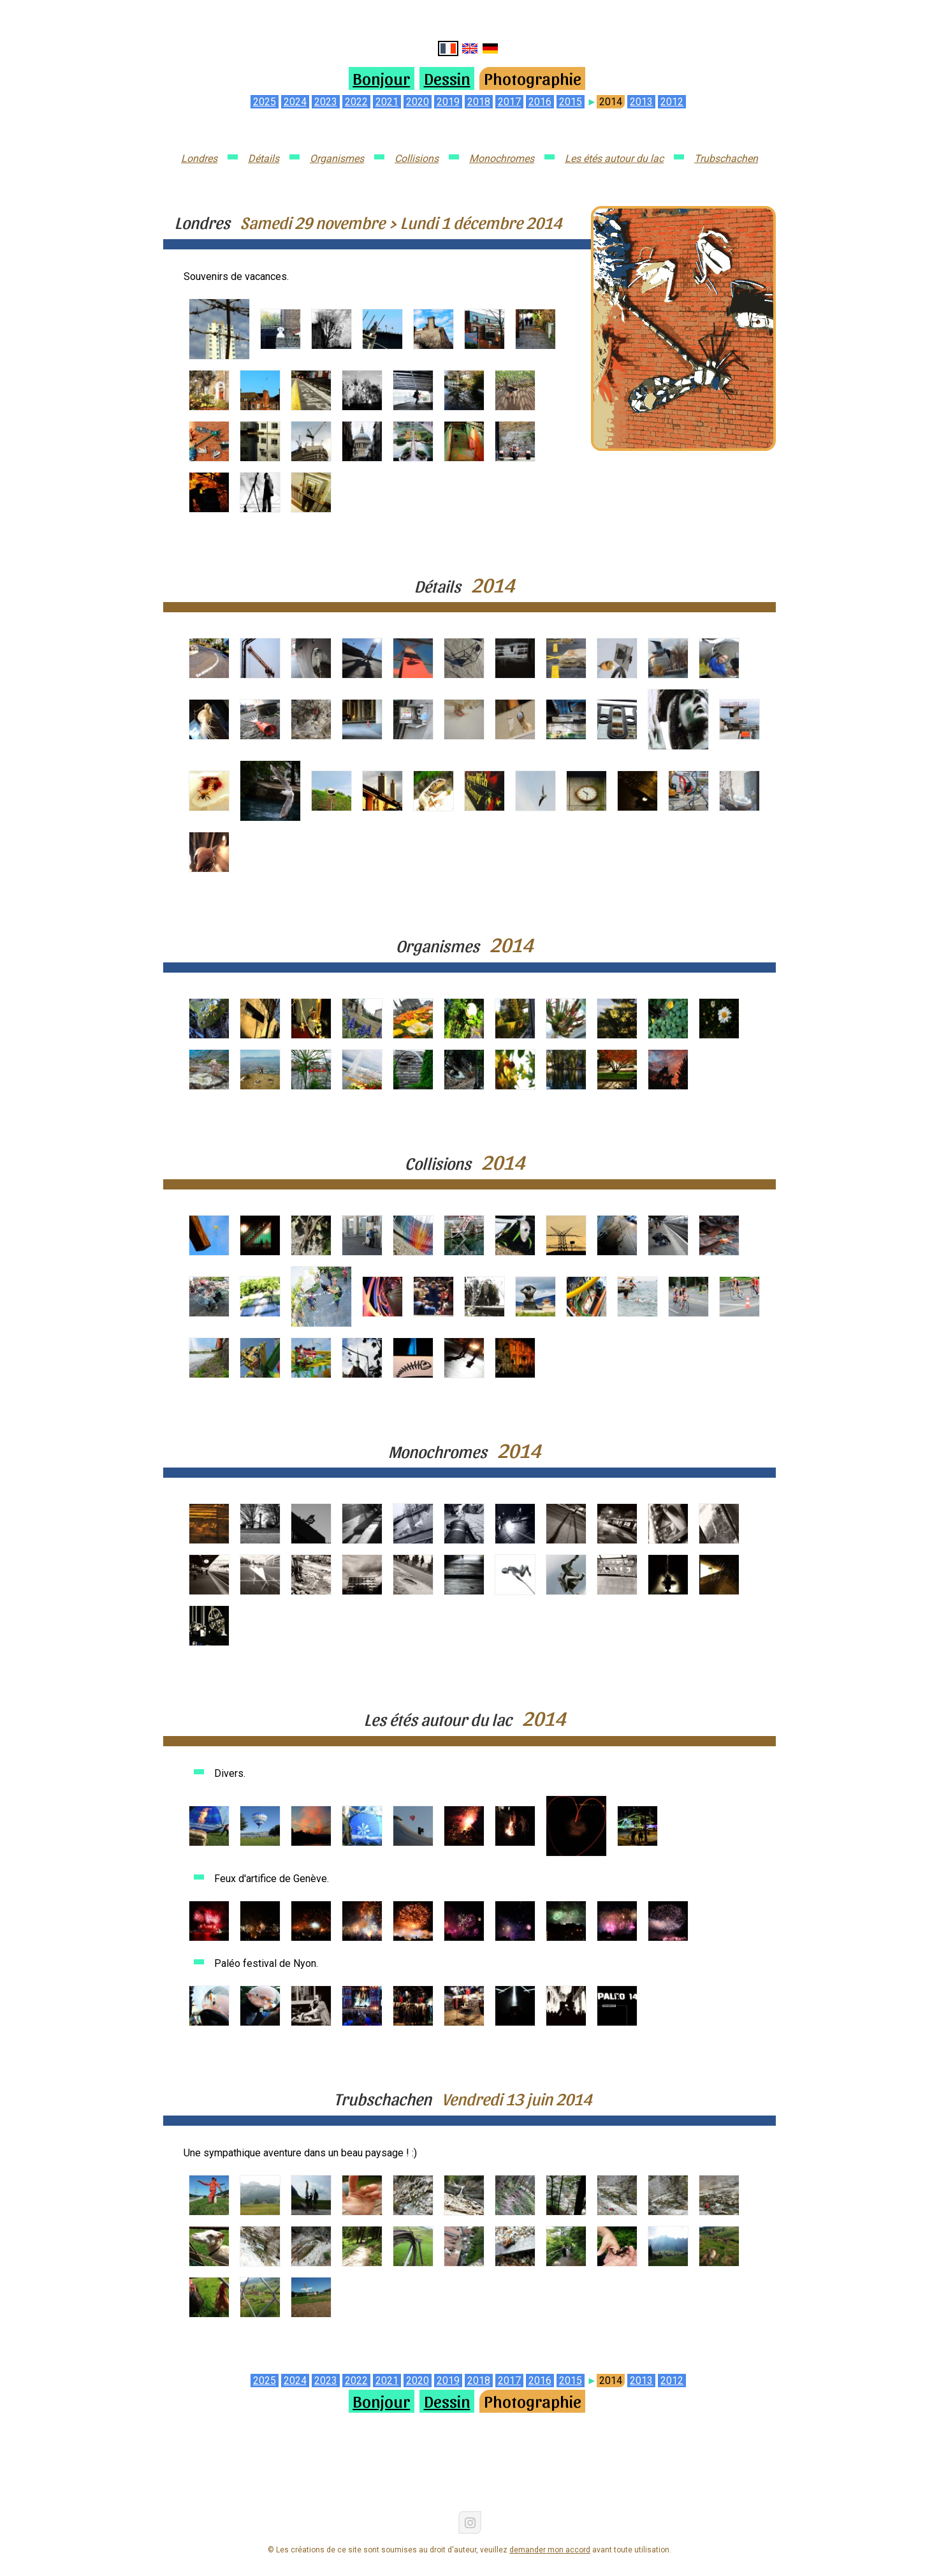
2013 (641, 102)
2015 (570, 102)
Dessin (447, 78)
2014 (610, 102)
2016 (539, 102)
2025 (264, 102)
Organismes (337, 158)
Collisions (417, 158)
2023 (325, 102)
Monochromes (501, 158)
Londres (199, 158)
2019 (448, 102)
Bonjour (381, 78)
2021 (386, 102)
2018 (478, 102)
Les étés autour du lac (614, 158)
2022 (356, 102)
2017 (509, 102)
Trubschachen (726, 158)
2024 (295, 102)
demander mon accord (549, 2549)
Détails (263, 158)
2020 (417, 102)
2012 (671, 102)
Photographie (532, 78)
